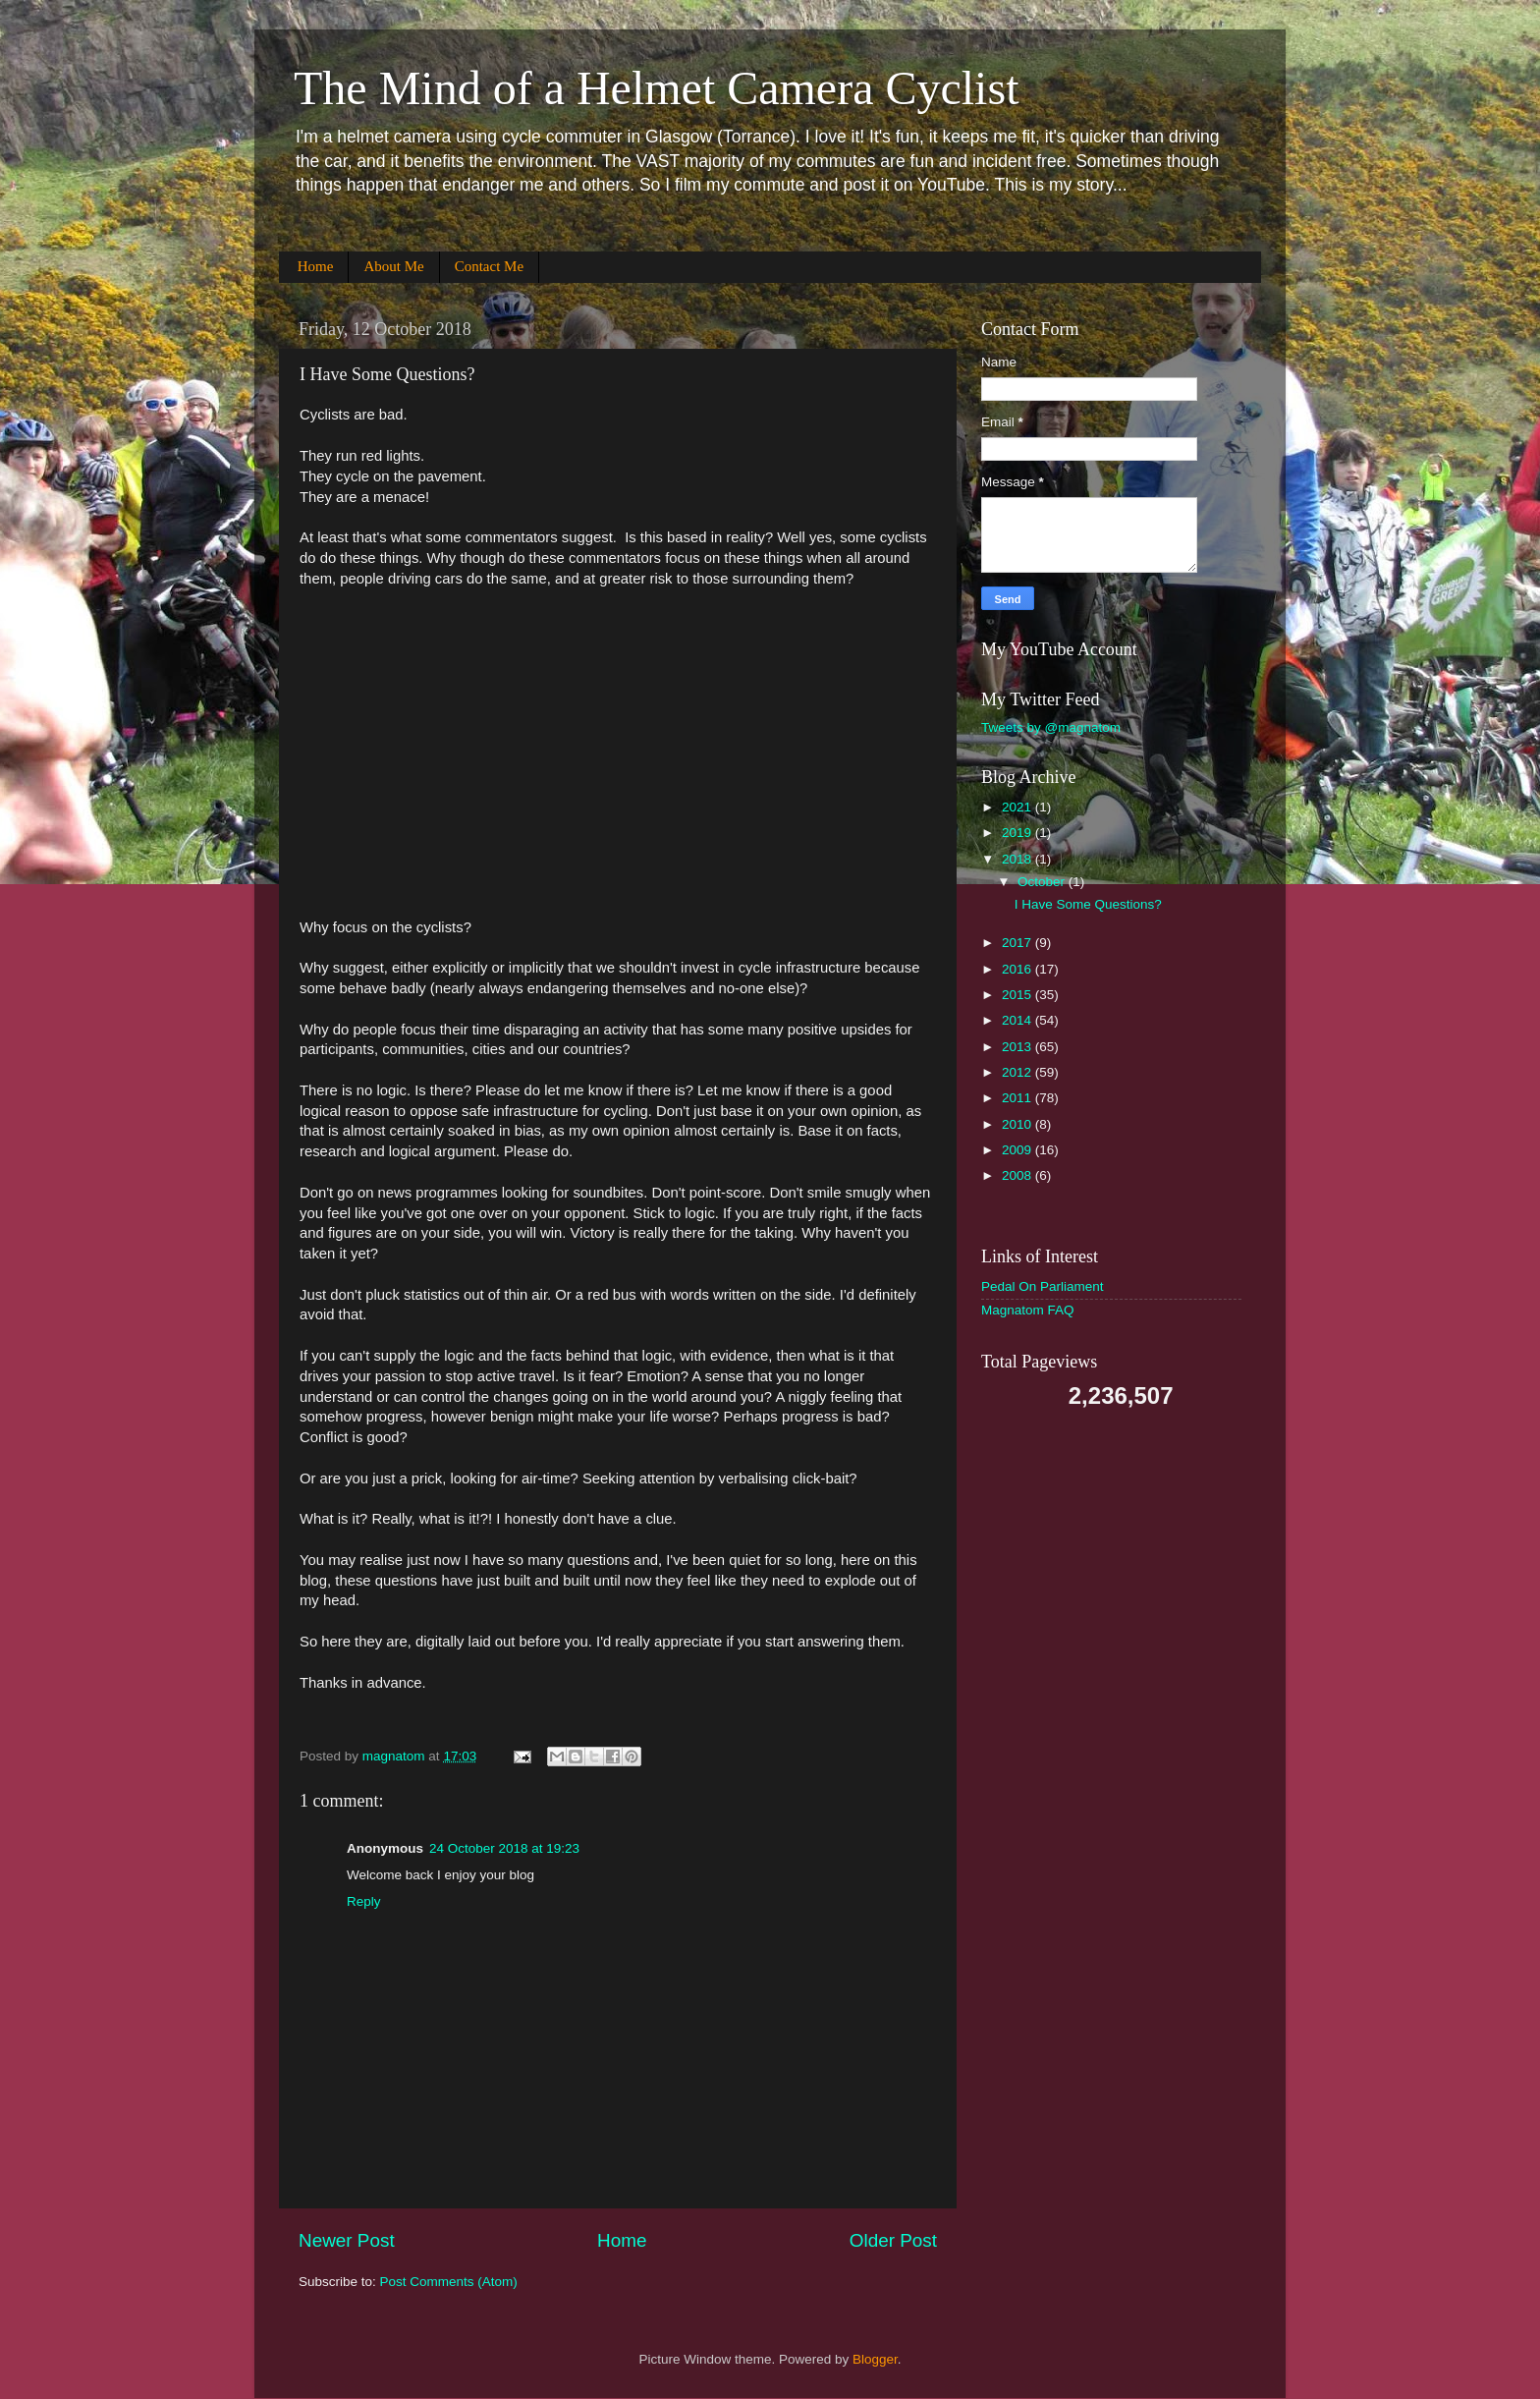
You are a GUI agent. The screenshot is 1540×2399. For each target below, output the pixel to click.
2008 (1018, 1175)
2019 (1018, 832)
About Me (393, 266)
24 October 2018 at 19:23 (504, 1848)
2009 (1018, 1150)
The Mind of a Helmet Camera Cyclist (656, 88)
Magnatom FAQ (1027, 1310)
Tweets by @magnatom (1051, 727)
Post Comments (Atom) (449, 2281)
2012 (1018, 1072)
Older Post (893, 2240)
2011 (1018, 1097)
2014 (1018, 1020)
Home (316, 266)
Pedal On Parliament (1042, 1286)
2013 (1018, 1046)
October (1043, 881)
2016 (1018, 969)
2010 (1018, 1124)
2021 (1018, 807)
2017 (1018, 942)
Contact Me (489, 266)
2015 (1018, 994)
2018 (1018, 859)
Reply (364, 1901)
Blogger (875, 2359)
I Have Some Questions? (1088, 904)
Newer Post (347, 2240)
